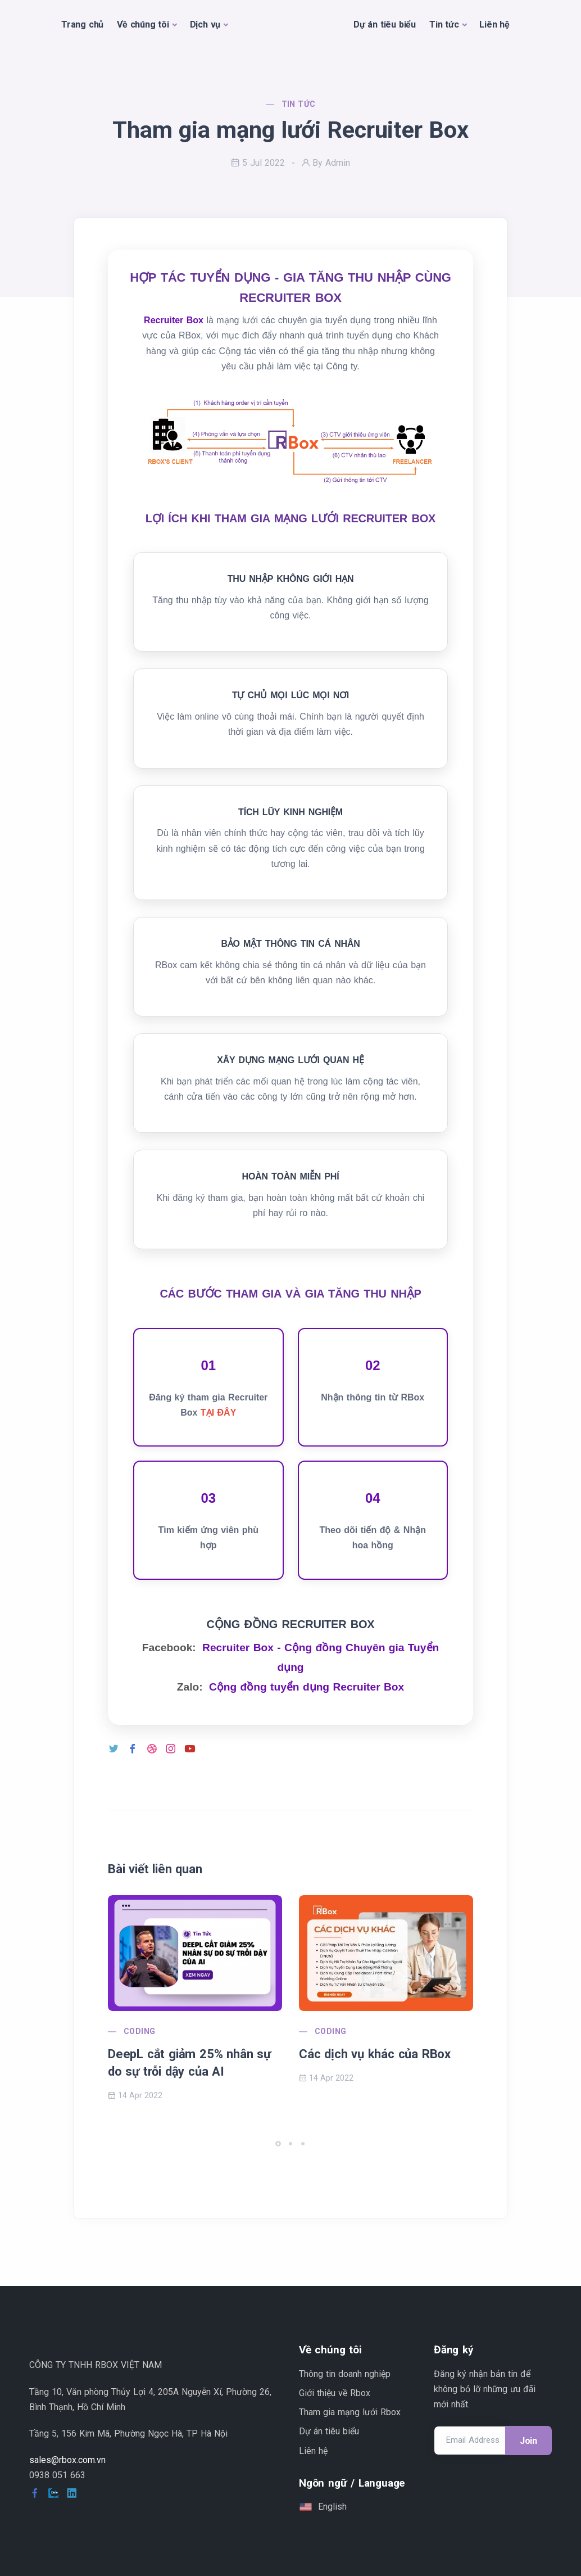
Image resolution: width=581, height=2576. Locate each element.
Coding (139, 2031)
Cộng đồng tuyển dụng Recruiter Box (306, 1687)
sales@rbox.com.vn (67, 2460)
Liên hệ (494, 24)
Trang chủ (82, 24)
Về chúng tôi (143, 24)
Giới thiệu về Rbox (334, 2393)
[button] (278, 2143)
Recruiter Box (173, 320)
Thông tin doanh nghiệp (345, 2374)
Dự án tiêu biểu (384, 24)
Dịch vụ (205, 24)
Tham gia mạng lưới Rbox (350, 2412)
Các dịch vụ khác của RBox (375, 2054)
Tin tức (444, 24)
